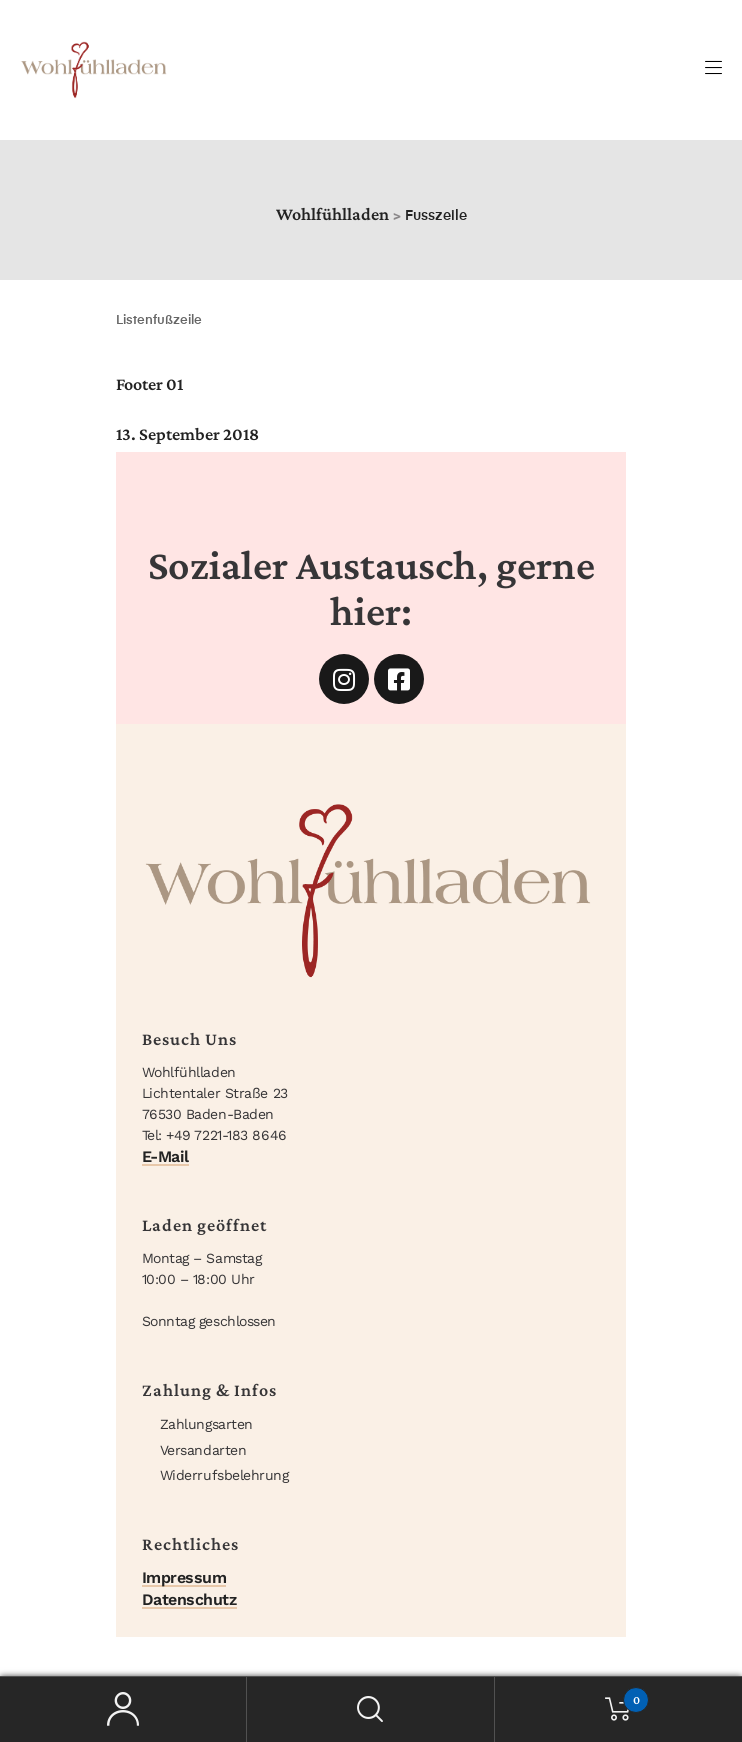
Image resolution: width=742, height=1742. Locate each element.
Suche (370, 1709)
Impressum (184, 1577)
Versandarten (203, 1450)
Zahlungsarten (206, 1424)
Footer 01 (149, 384)
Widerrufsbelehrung (224, 1475)
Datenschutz (189, 1599)
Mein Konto (123, 1709)
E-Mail (165, 1156)
